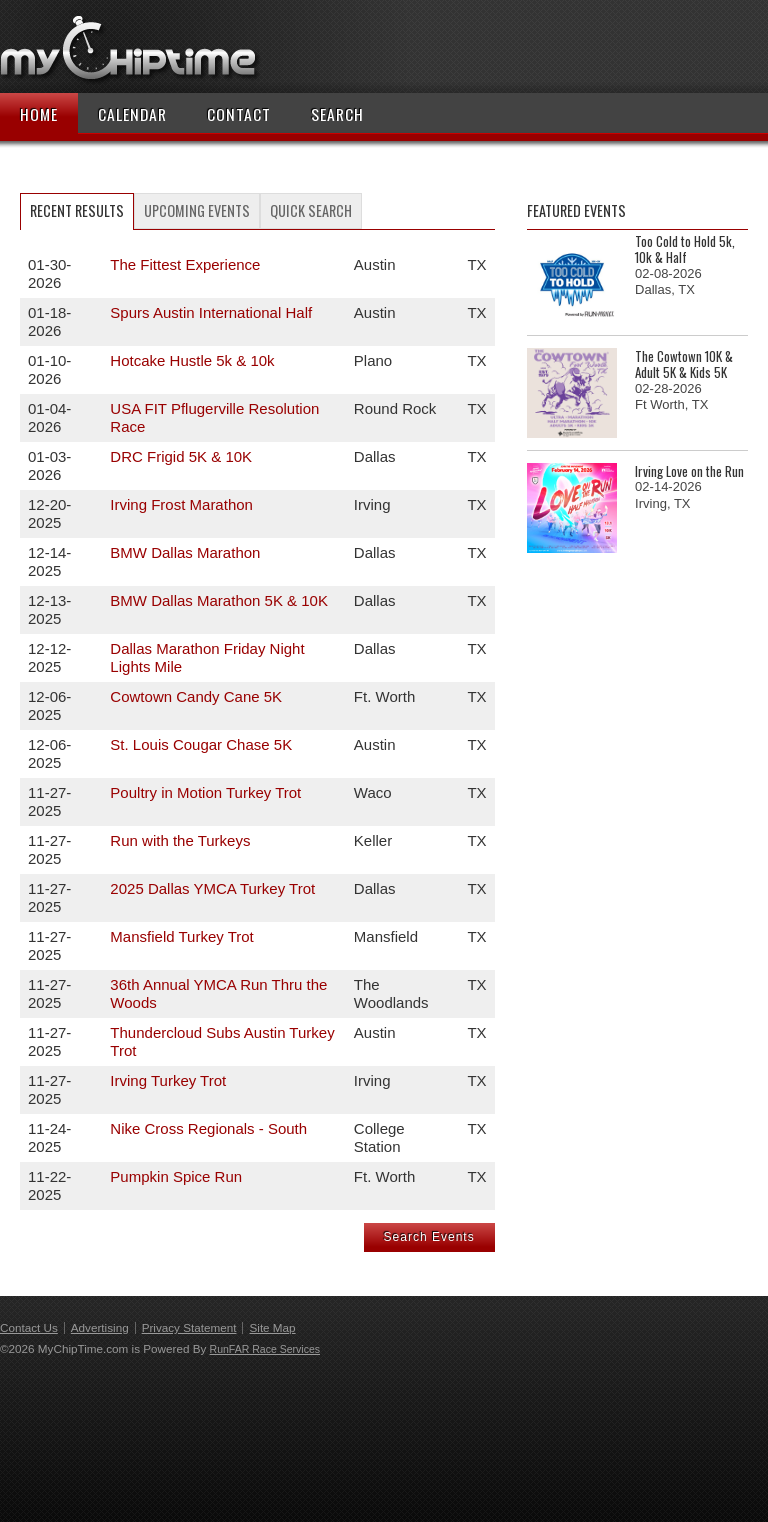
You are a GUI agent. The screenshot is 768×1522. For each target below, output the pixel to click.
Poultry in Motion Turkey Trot (205, 792)
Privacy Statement (189, 1327)
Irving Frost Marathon (181, 504)
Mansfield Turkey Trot (181, 936)
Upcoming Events (197, 210)
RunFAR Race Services (265, 1349)
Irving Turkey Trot (168, 1080)
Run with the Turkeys (180, 840)
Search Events (429, 1237)
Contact (239, 114)
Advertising (100, 1327)
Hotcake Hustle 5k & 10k (192, 360)
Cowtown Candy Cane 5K (196, 696)
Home (39, 114)
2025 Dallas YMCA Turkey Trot (212, 888)
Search (337, 114)
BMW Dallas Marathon (185, 552)
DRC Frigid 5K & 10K (181, 456)
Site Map (272, 1327)
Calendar (132, 114)
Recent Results (77, 210)
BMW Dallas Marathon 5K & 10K (219, 600)
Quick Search (311, 210)
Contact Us (29, 1327)
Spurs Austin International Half (211, 312)
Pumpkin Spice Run (176, 1176)
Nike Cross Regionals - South (208, 1128)
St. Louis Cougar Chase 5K (201, 744)
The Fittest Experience (185, 264)
